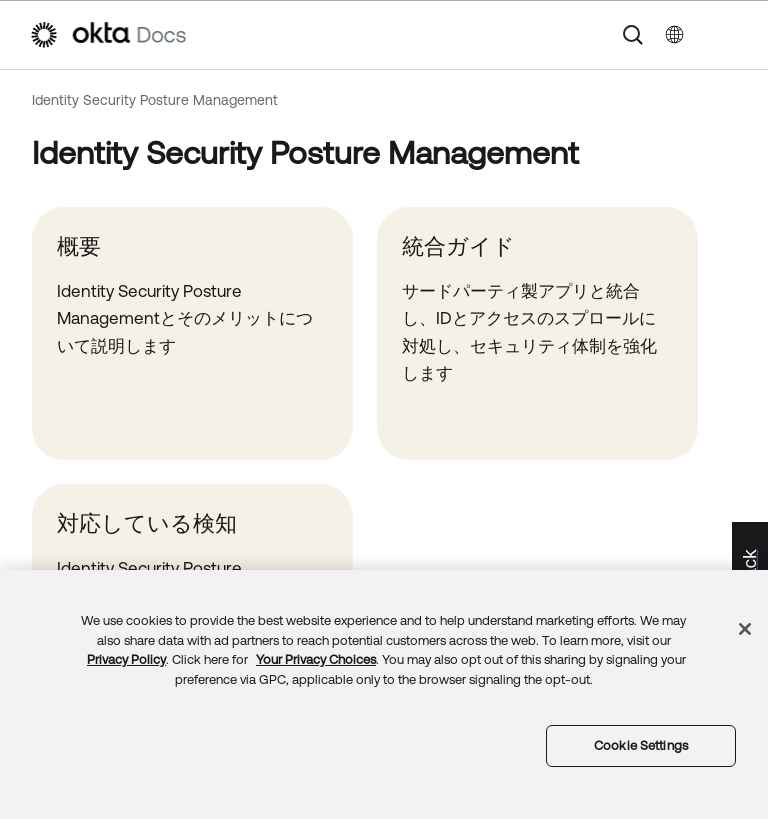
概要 (79, 246)
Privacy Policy (126, 659)
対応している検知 (147, 523)
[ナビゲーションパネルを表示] (729, 35)
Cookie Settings (641, 745)
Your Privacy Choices (316, 659)
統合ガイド (458, 246)
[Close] (745, 629)
